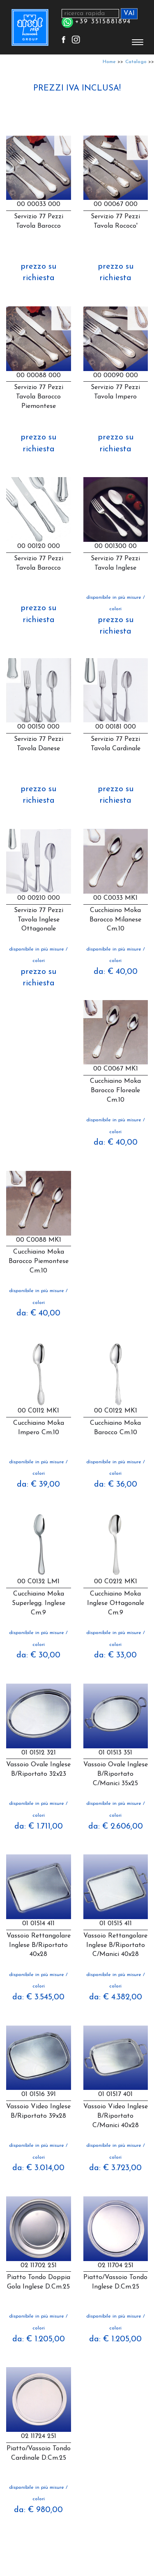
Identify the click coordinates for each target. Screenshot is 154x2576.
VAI (129, 13)
